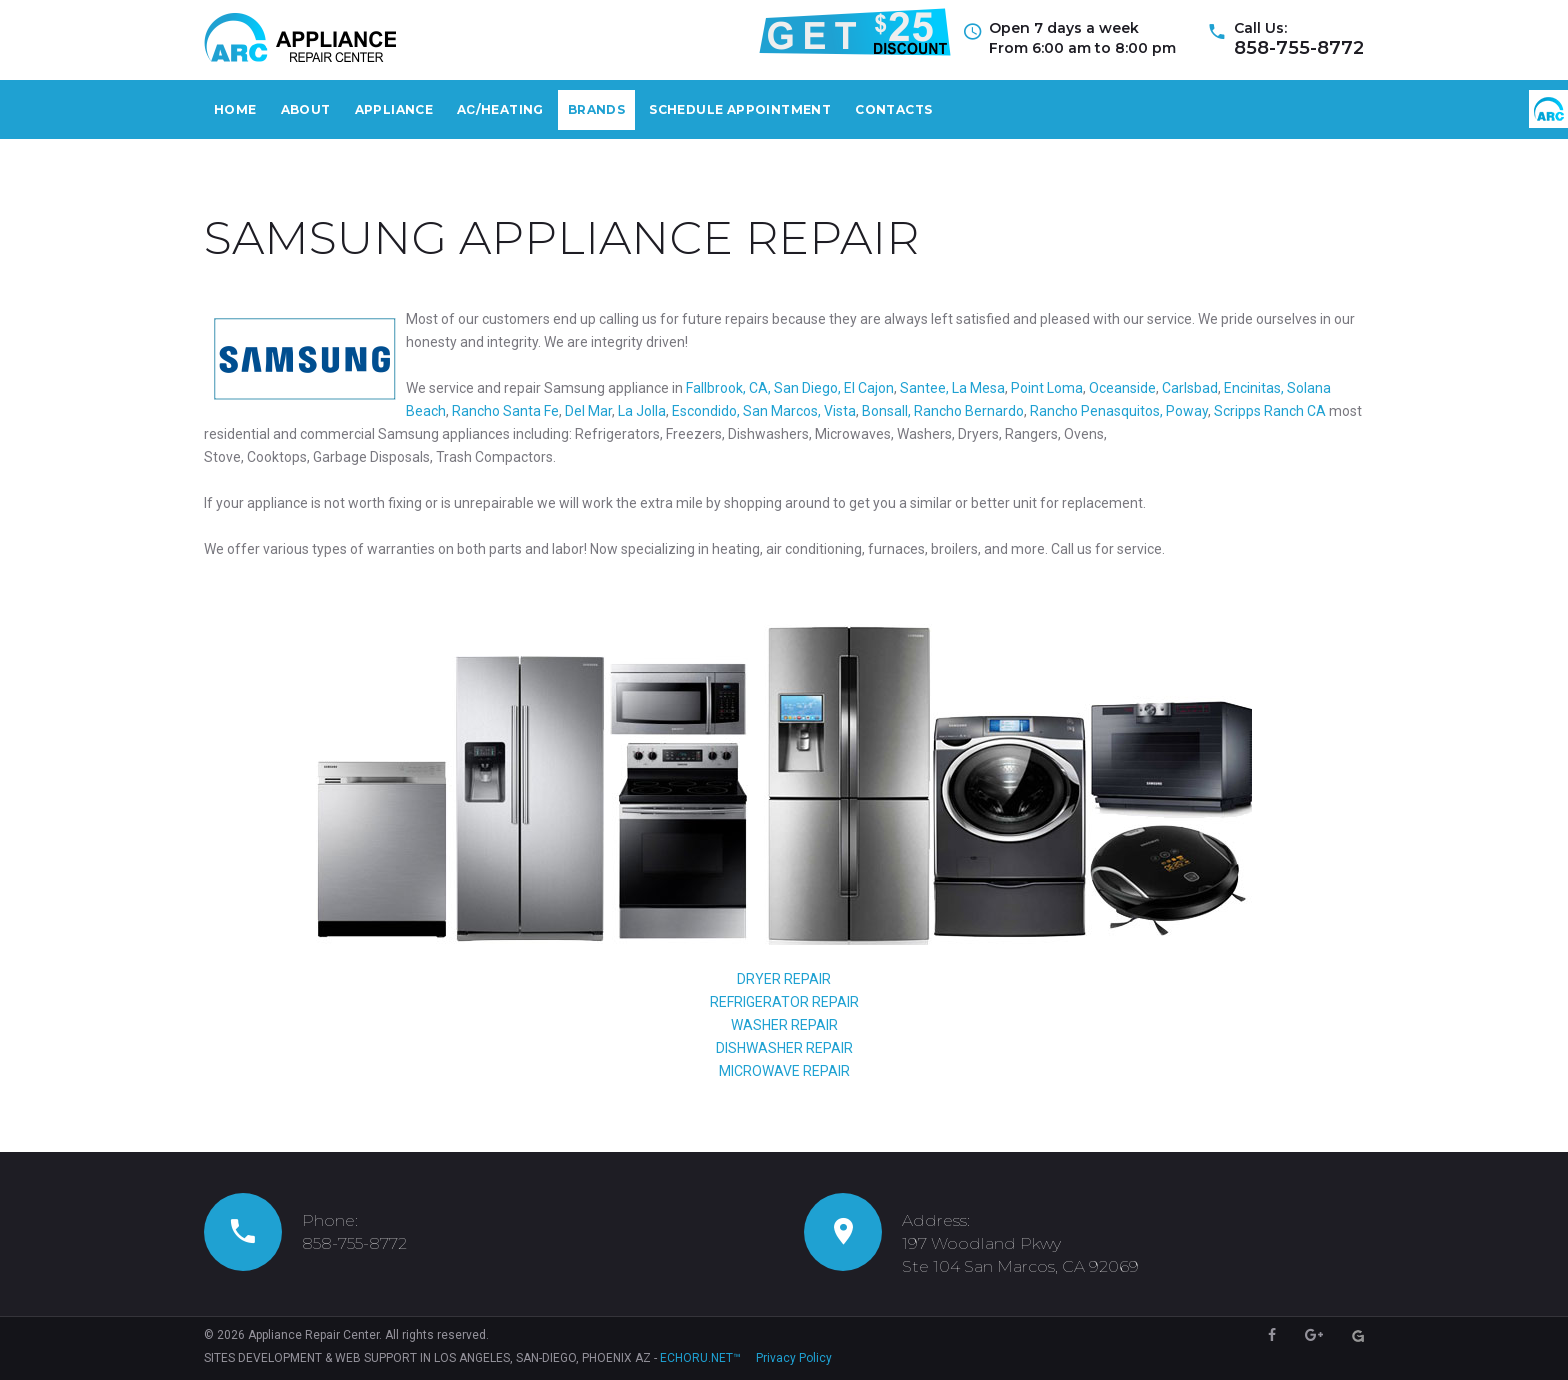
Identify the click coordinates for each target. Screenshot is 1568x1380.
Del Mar (588, 411)
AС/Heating (500, 109)
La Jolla (640, 411)
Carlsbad (1190, 388)
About (306, 109)
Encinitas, (1254, 388)
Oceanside (1121, 388)
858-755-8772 (1299, 48)
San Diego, (807, 388)
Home (235, 109)
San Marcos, (780, 411)
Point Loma (1047, 388)
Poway (1187, 411)
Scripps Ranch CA (1270, 411)
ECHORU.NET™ (700, 1358)
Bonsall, (886, 411)
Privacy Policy (794, 1358)
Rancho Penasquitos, (1096, 411)
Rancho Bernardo (969, 411)
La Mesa (978, 388)
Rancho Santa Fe (505, 411)
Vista (840, 411)
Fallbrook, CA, (728, 388)
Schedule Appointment (740, 109)
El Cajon (867, 388)
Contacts (893, 109)
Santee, (924, 388)
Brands (596, 109)
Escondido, (706, 411)
